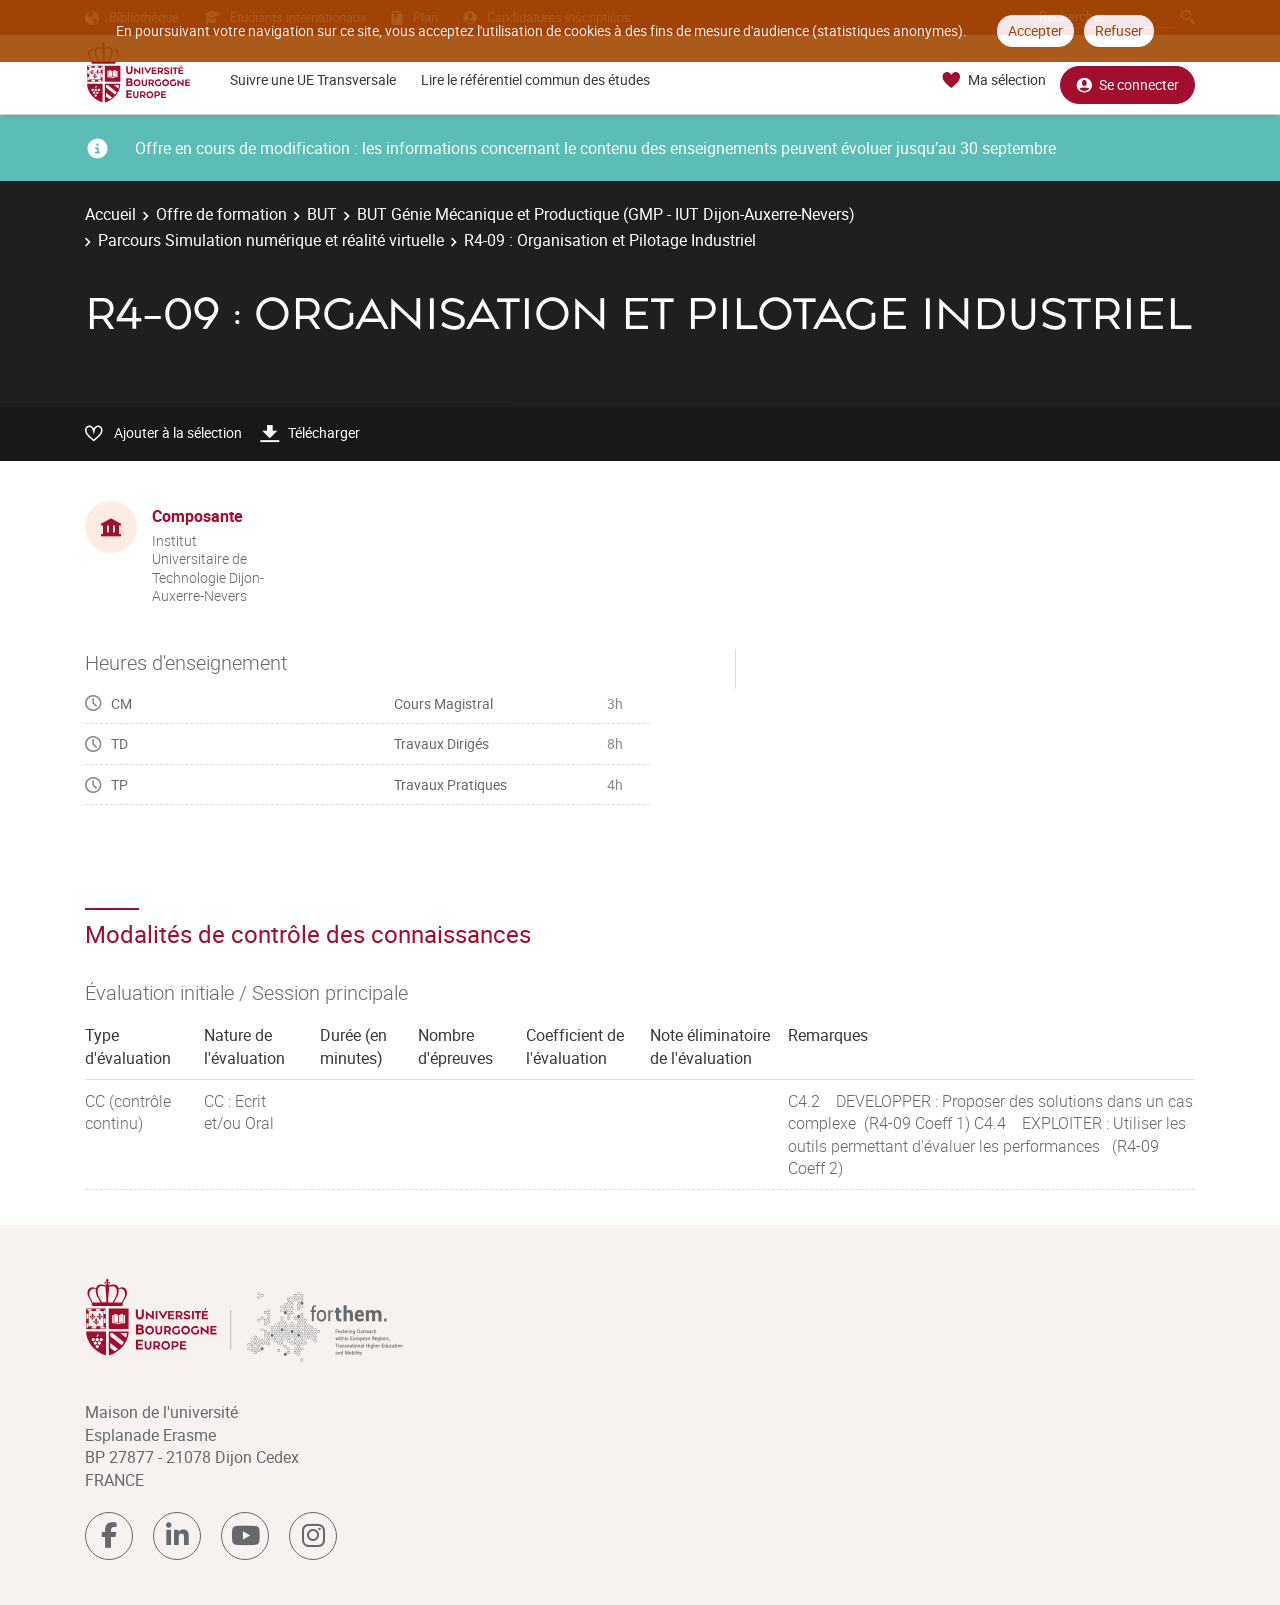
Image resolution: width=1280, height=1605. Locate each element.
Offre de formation (221, 214)
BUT (322, 214)
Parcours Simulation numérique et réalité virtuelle (271, 240)
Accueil (110, 214)
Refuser (1119, 30)
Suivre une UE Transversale (313, 79)
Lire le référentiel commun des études (535, 79)
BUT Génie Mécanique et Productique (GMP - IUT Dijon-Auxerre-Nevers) (606, 214)
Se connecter (1127, 80)
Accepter (1035, 30)
